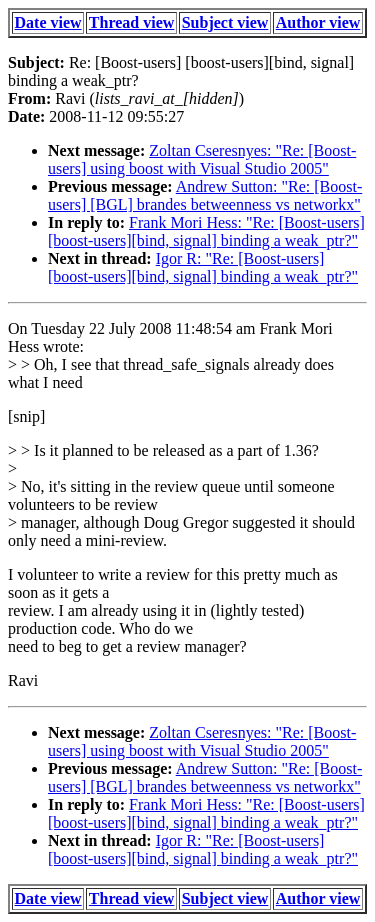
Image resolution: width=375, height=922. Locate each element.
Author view (318, 22)
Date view (48, 22)
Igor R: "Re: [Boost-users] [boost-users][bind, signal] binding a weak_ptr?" (203, 267)
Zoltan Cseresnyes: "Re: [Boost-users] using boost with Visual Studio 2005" (202, 159)
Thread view (131, 22)
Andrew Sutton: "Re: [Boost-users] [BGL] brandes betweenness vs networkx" (205, 195)
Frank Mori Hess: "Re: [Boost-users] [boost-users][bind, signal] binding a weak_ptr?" (206, 231)
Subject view (225, 22)
